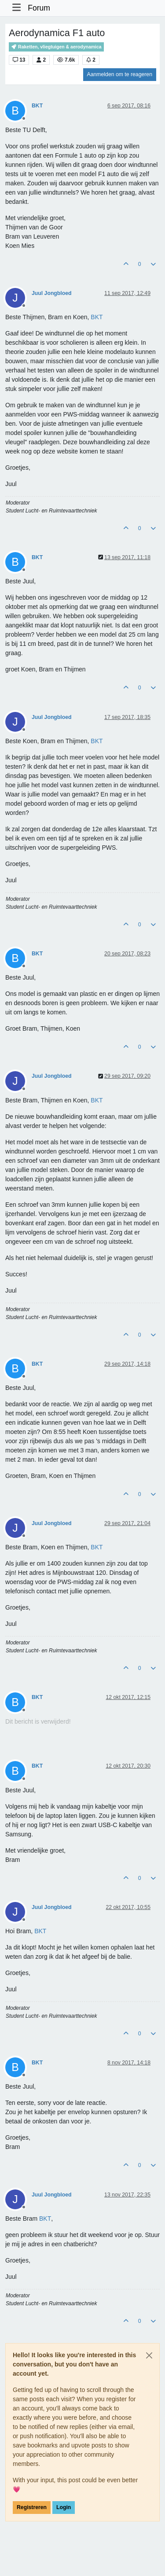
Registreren (32, 2507)
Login (63, 2507)
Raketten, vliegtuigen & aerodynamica (56, 47)
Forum (39, 8)
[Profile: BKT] (97, 317)
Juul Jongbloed (52, 293)
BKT (37, 106)
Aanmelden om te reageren (119, 74)
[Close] (149, 2355)
